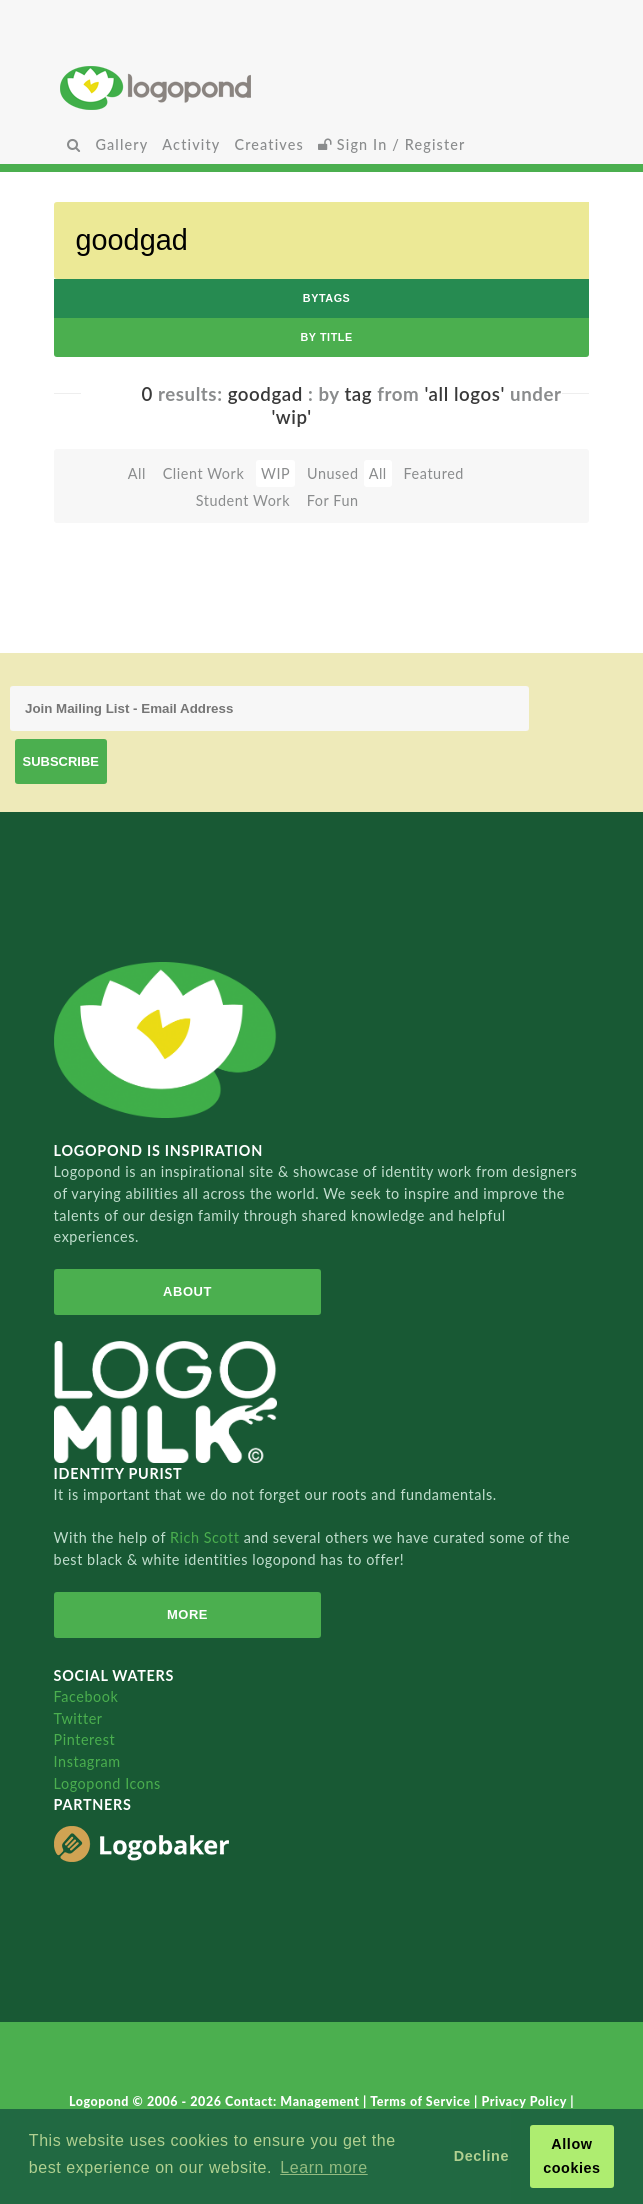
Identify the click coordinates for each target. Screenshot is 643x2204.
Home (321, 87)
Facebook (86, 1696)
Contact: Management (294, 2101)
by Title (326, 337)
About (187, 1291)
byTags (327, 298)
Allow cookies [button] (572, 2156)
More (187, 1614)
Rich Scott (207, 1537)
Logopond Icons (107, 1783)
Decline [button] (481, 2156)
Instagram (87, 1761)
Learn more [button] (323, 2167)
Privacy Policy (525, 2101)
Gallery (121, 144)
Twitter (78, 1718)
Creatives (268, 144)
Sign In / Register (392, 144)
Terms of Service (422, 2101)
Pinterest (85, 1739)
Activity (191, 144)
